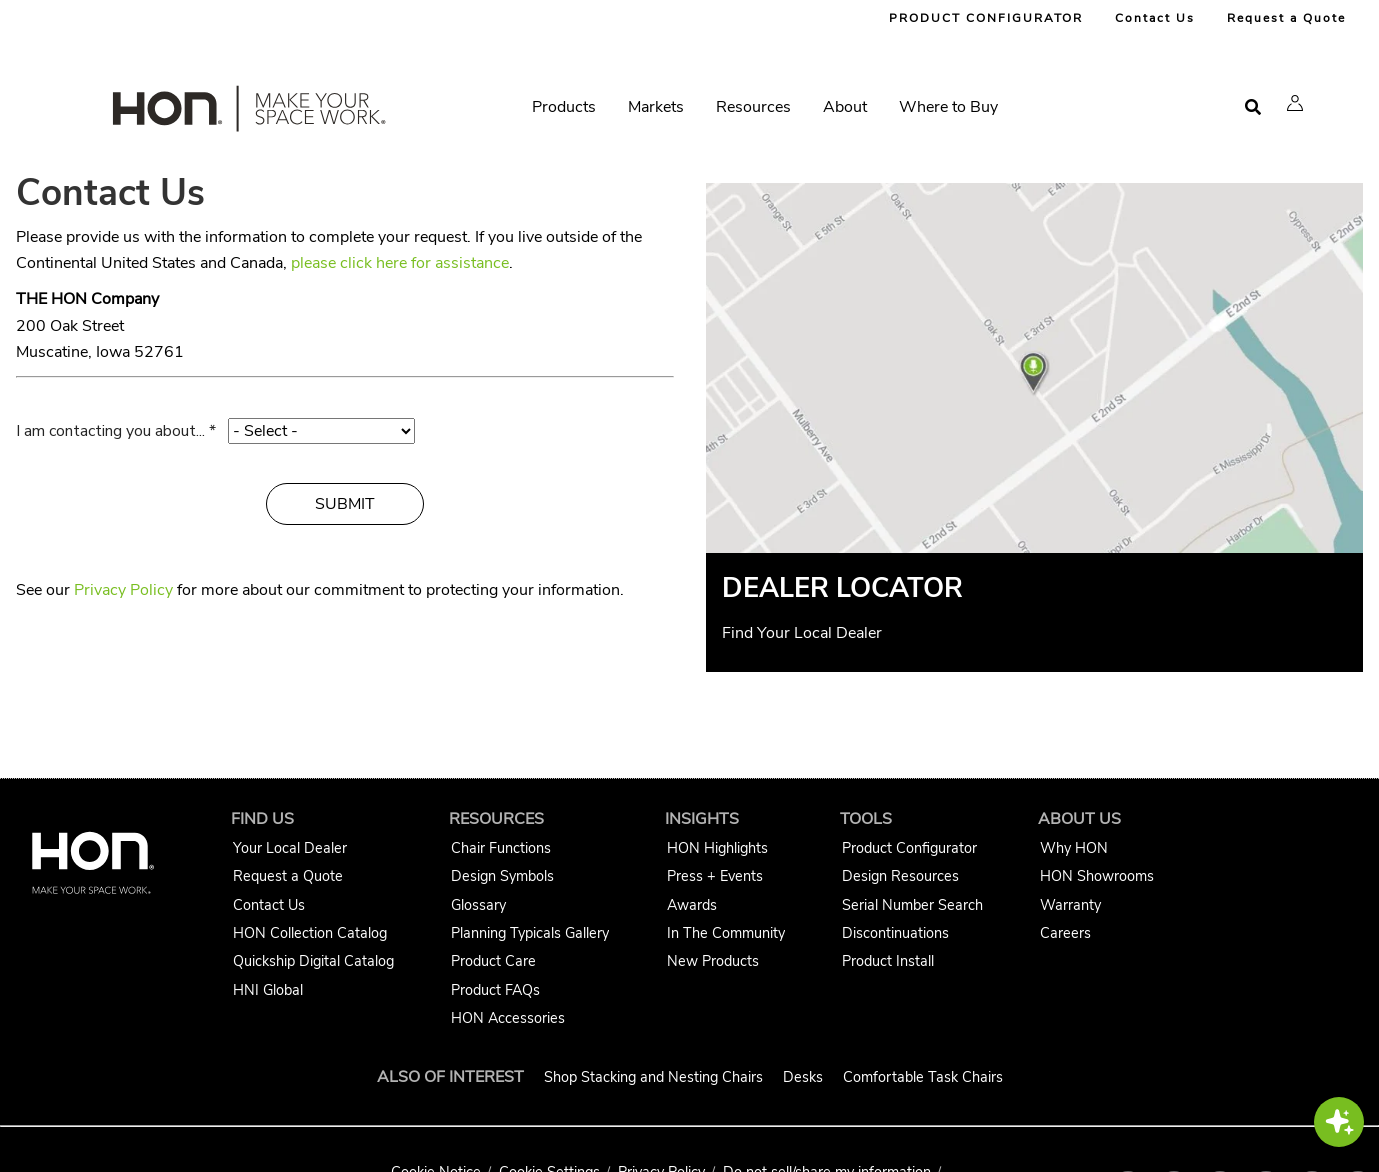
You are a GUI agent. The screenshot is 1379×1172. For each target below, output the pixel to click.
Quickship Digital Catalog (313, 961)
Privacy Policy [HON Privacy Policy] (123, 590)
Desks (803, 1077)
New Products (713, 961)
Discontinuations (895, 933)
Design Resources (900, 876)
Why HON (1074, 848)
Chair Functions (501, 848)
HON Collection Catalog (310, 933)
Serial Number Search (912, 905)
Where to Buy (948, 107)
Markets (656, 107)
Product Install (888, 961)
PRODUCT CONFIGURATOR (986, 18)
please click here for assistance (400, 263)
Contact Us (1155, 18)
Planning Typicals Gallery (530, 933)
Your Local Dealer (290, 848)
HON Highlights (717, 848)
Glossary (478, 905)
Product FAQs (495, 990)
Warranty (1070, 905)
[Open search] (1253, 107)
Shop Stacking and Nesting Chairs (653, 1077)
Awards (692, 905)
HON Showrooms (1097, 876)
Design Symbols (502, 876)
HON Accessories (508, 1018)
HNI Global (268, 990)
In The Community (726, 933)
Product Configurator (909, 848)
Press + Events (715, 876)
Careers (1065, 933)
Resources (753, 107)
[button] (1295, 103)
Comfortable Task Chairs (923, 1077)
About (845, 107)
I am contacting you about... (110, 431)
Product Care (493, 961)
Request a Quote (1286, 18)
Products (564, 107)
